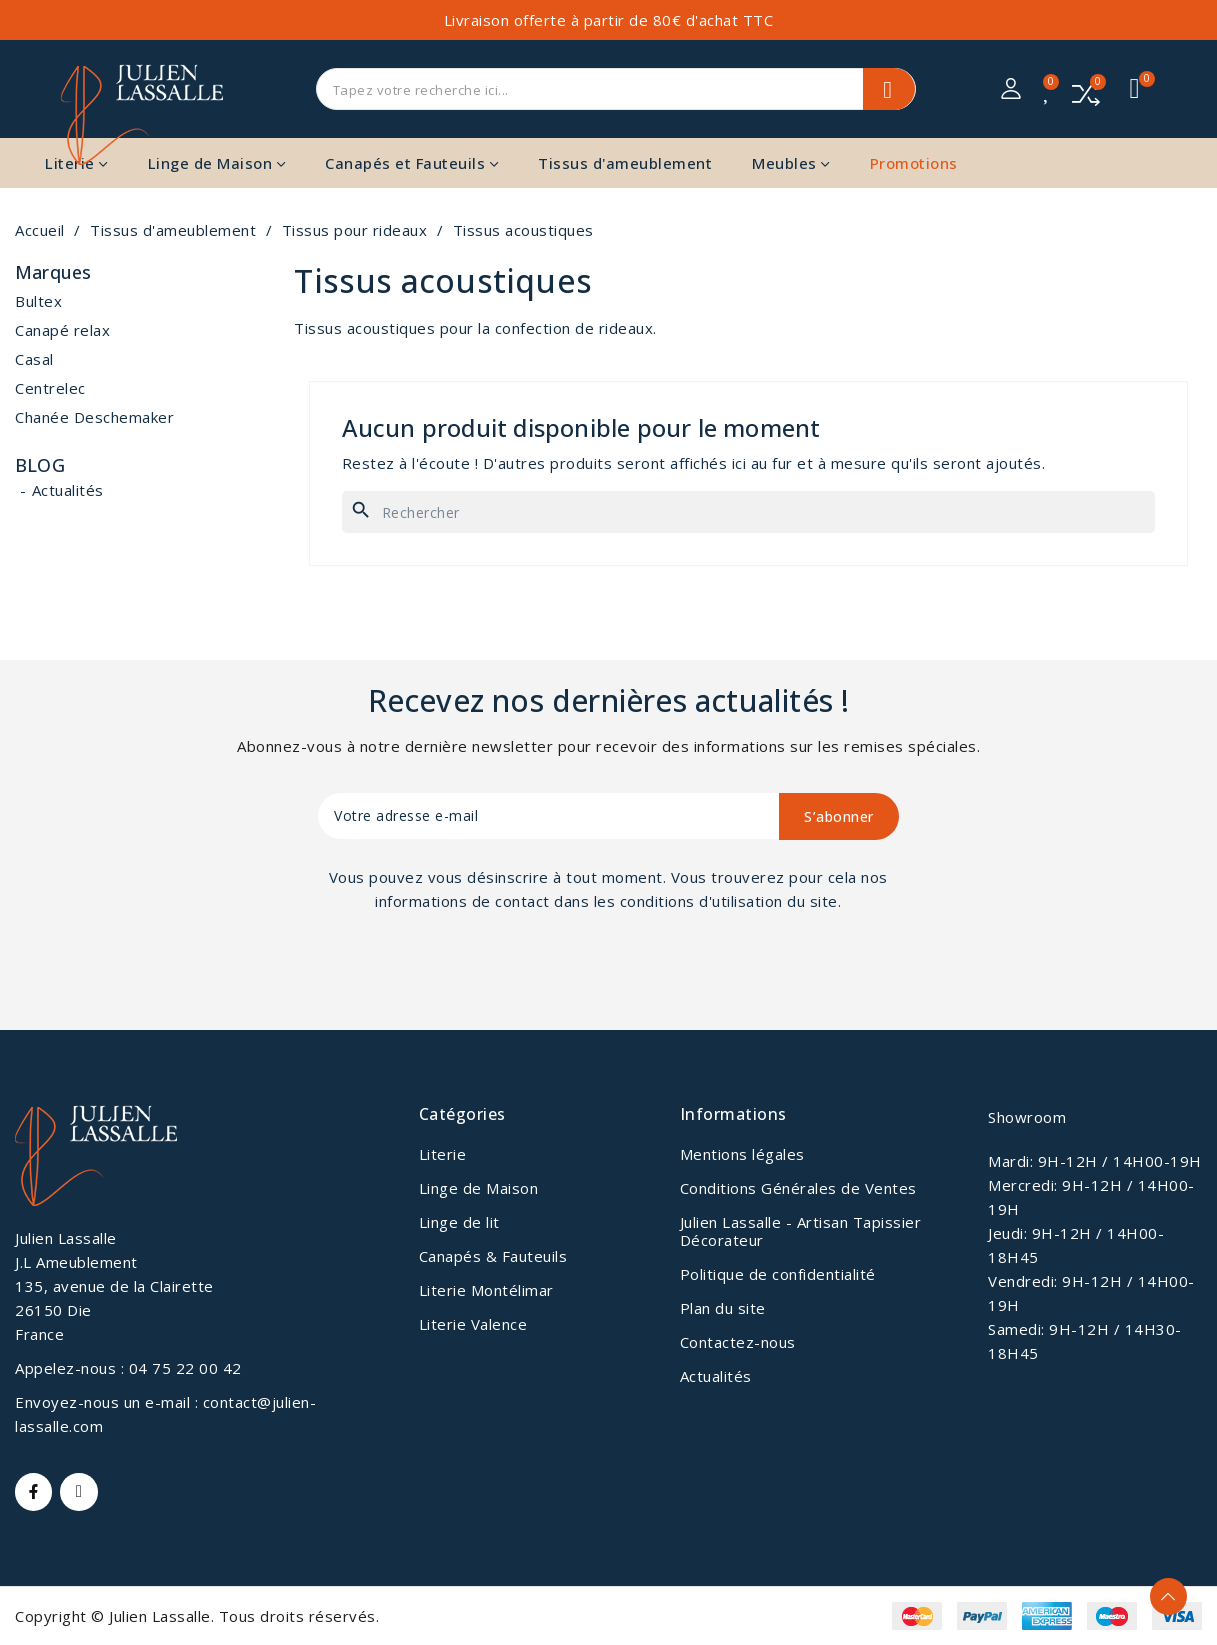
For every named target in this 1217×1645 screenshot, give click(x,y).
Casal (34, 359)
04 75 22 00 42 (185, 1368)
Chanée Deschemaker (94, 417)
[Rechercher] (748, 512)
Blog (40, 465)
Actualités (68, 490)
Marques (53, 273)
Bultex (38, 301)
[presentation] (484, 968)
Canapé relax (62, 330)
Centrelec (50, 388)
